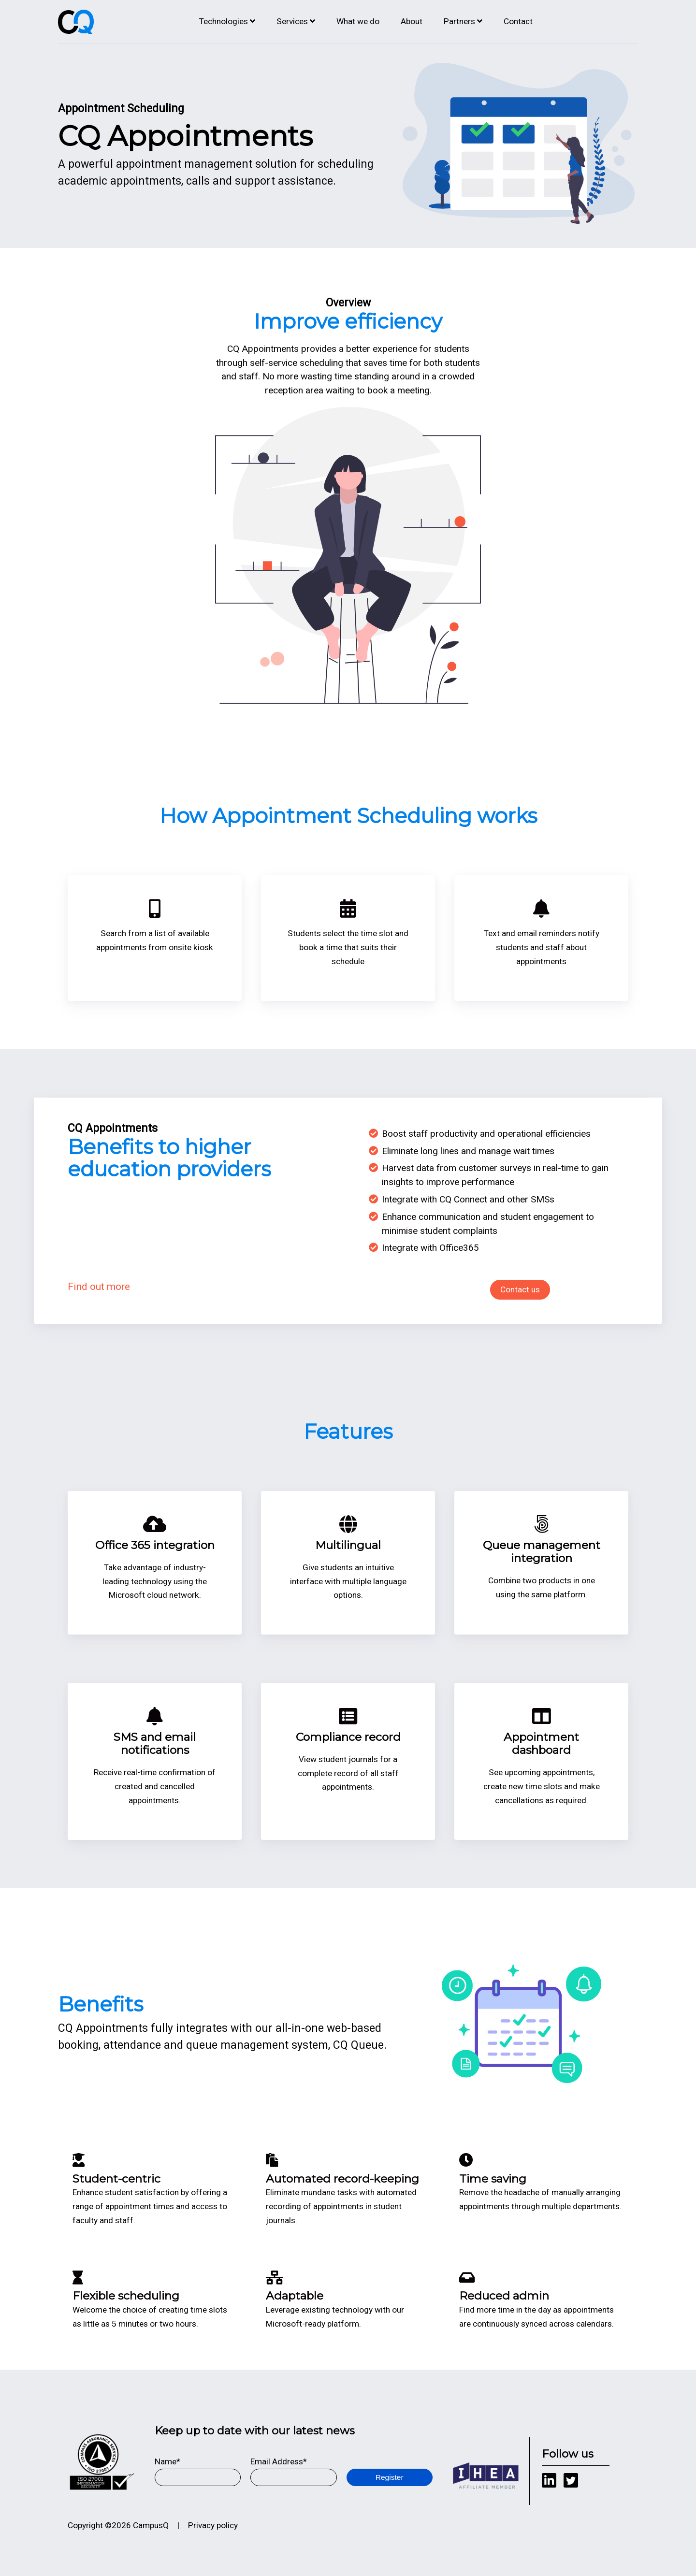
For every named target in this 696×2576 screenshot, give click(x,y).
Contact (518, 21)
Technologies (223, 21)
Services (292, 21)
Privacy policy (213, 2525)
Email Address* (278, 2461)
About (411, 21)
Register (390, 2477)
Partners (459, 21)
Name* (167, 2461)
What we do (357, 21)
